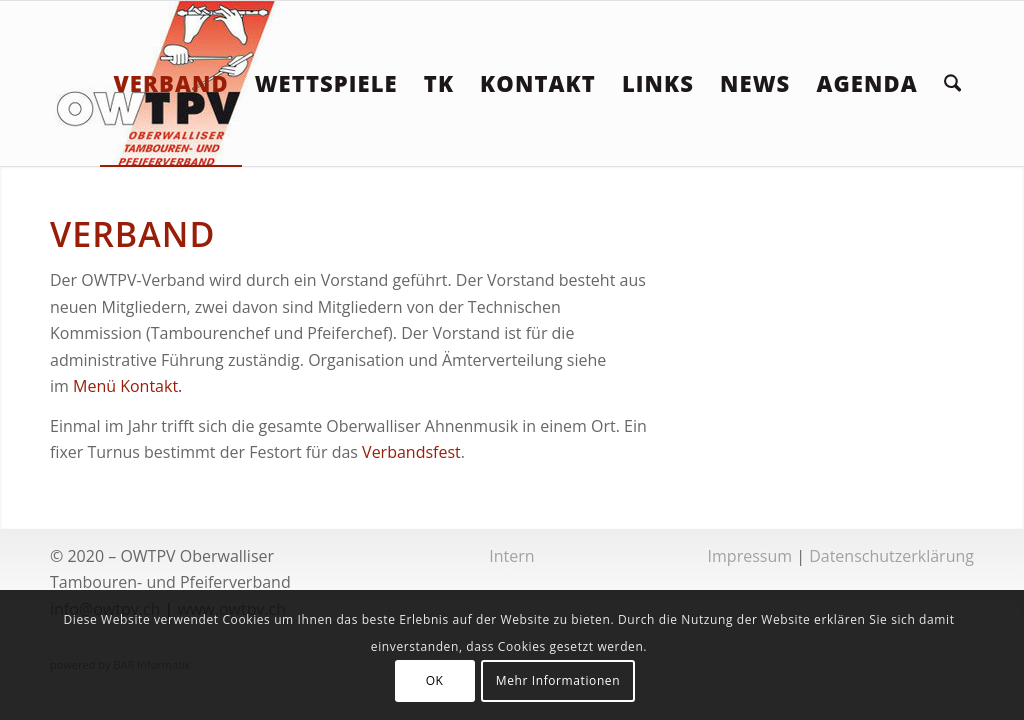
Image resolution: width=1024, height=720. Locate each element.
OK (435, 680)
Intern (511, 556)
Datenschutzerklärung (891, 556)
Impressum (750, 556)
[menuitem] (170, 83)
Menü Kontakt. (127, 386)
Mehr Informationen (558, 680)
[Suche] (952, 83)
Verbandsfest (411, 452)
